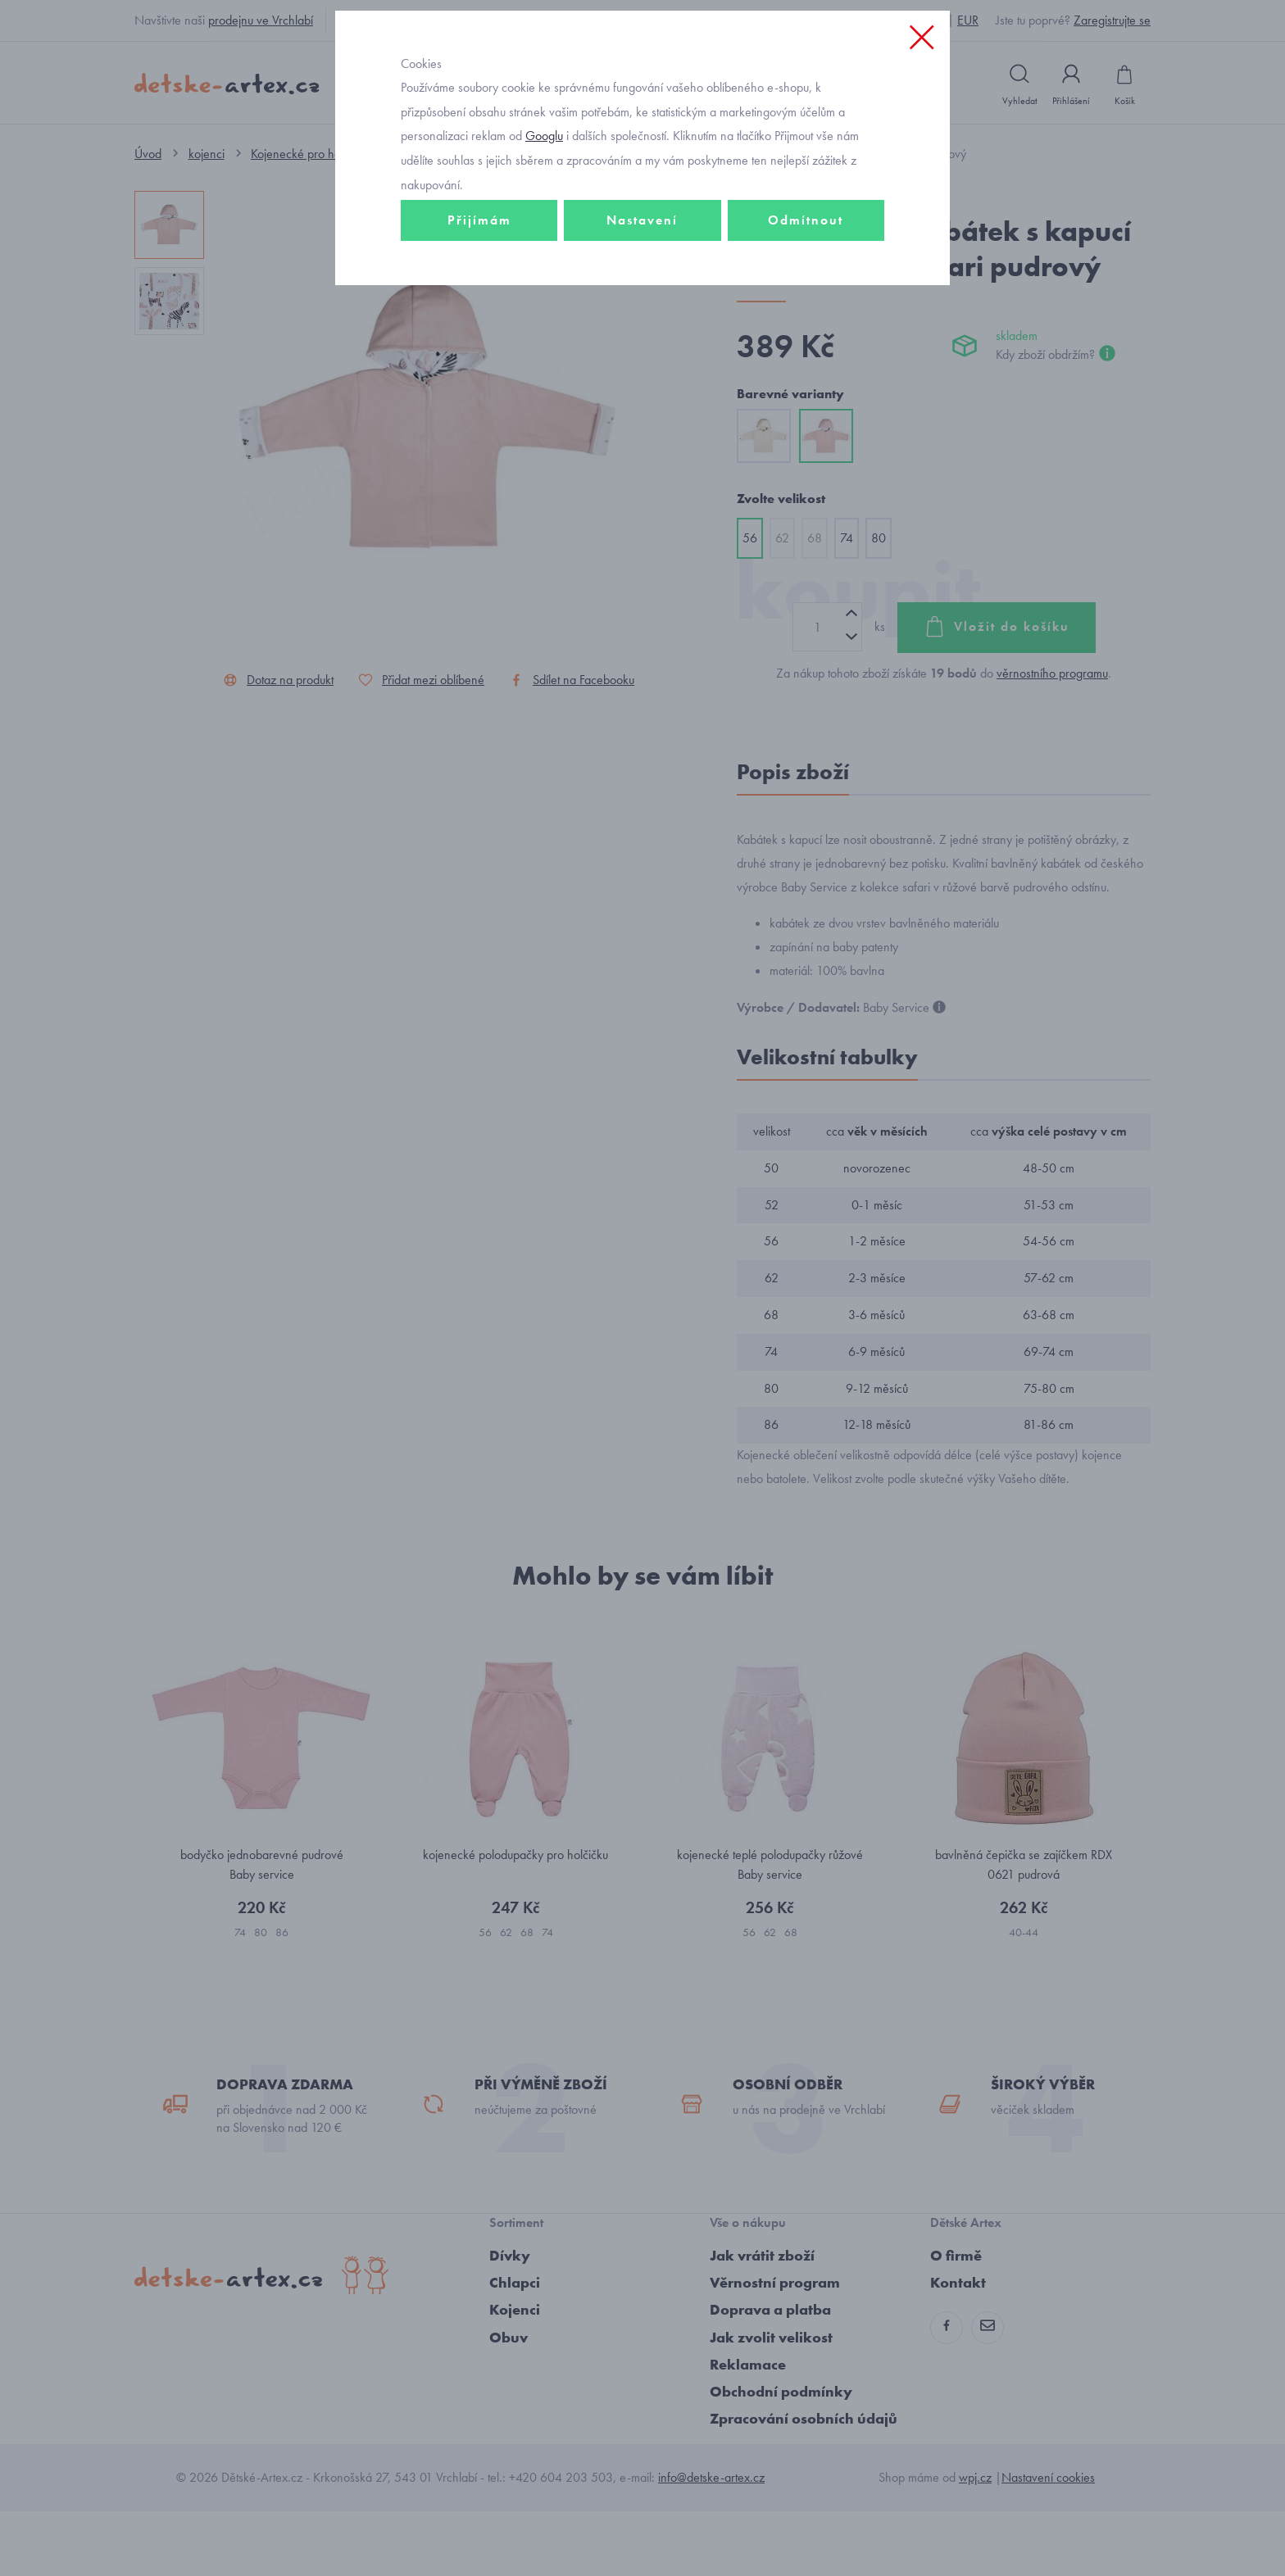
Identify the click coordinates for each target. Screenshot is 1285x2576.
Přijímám (479, 333)
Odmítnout (805, 333)
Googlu (544, 248)
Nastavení (642, 333)
